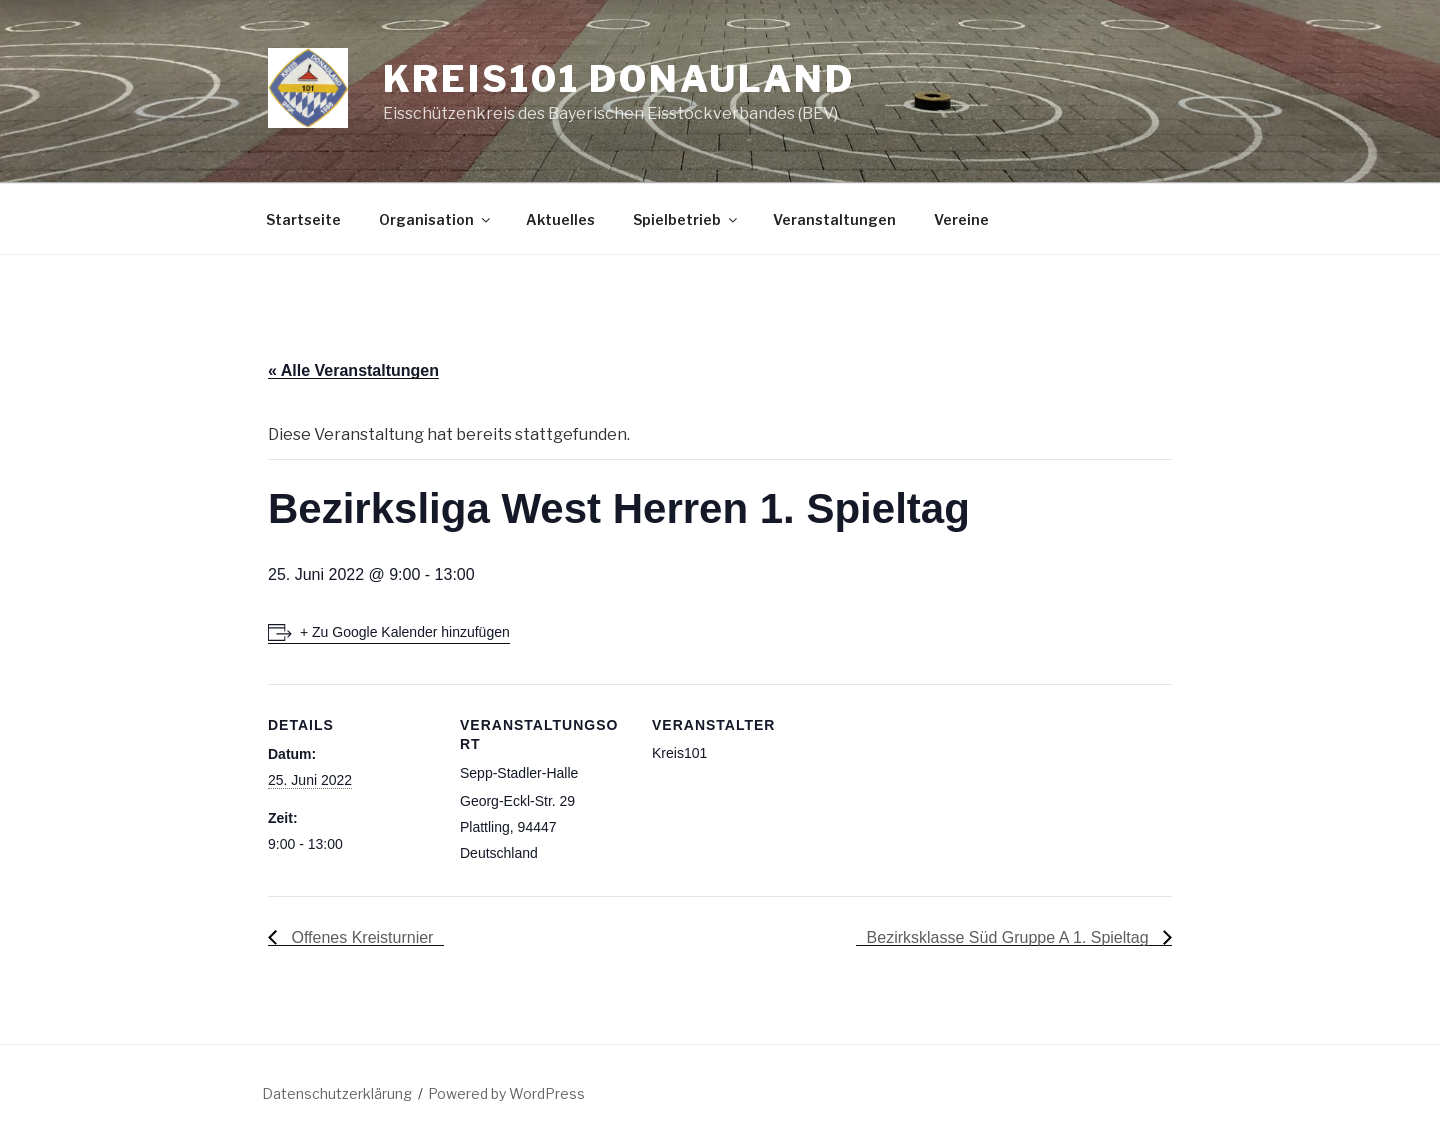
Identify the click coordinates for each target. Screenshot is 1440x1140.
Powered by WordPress (506, 1093)
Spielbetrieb (686, 219)
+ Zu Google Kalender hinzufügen (405, 632)
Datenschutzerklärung (337, 1093)
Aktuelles (560, 219)
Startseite (303, 219)
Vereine (961, 219)
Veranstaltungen (834, 219)
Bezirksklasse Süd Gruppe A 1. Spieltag (1010, 937)
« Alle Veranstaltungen (353, 370)
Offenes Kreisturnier (360, 937)
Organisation (436, 219)
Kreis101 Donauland (619, 79)
